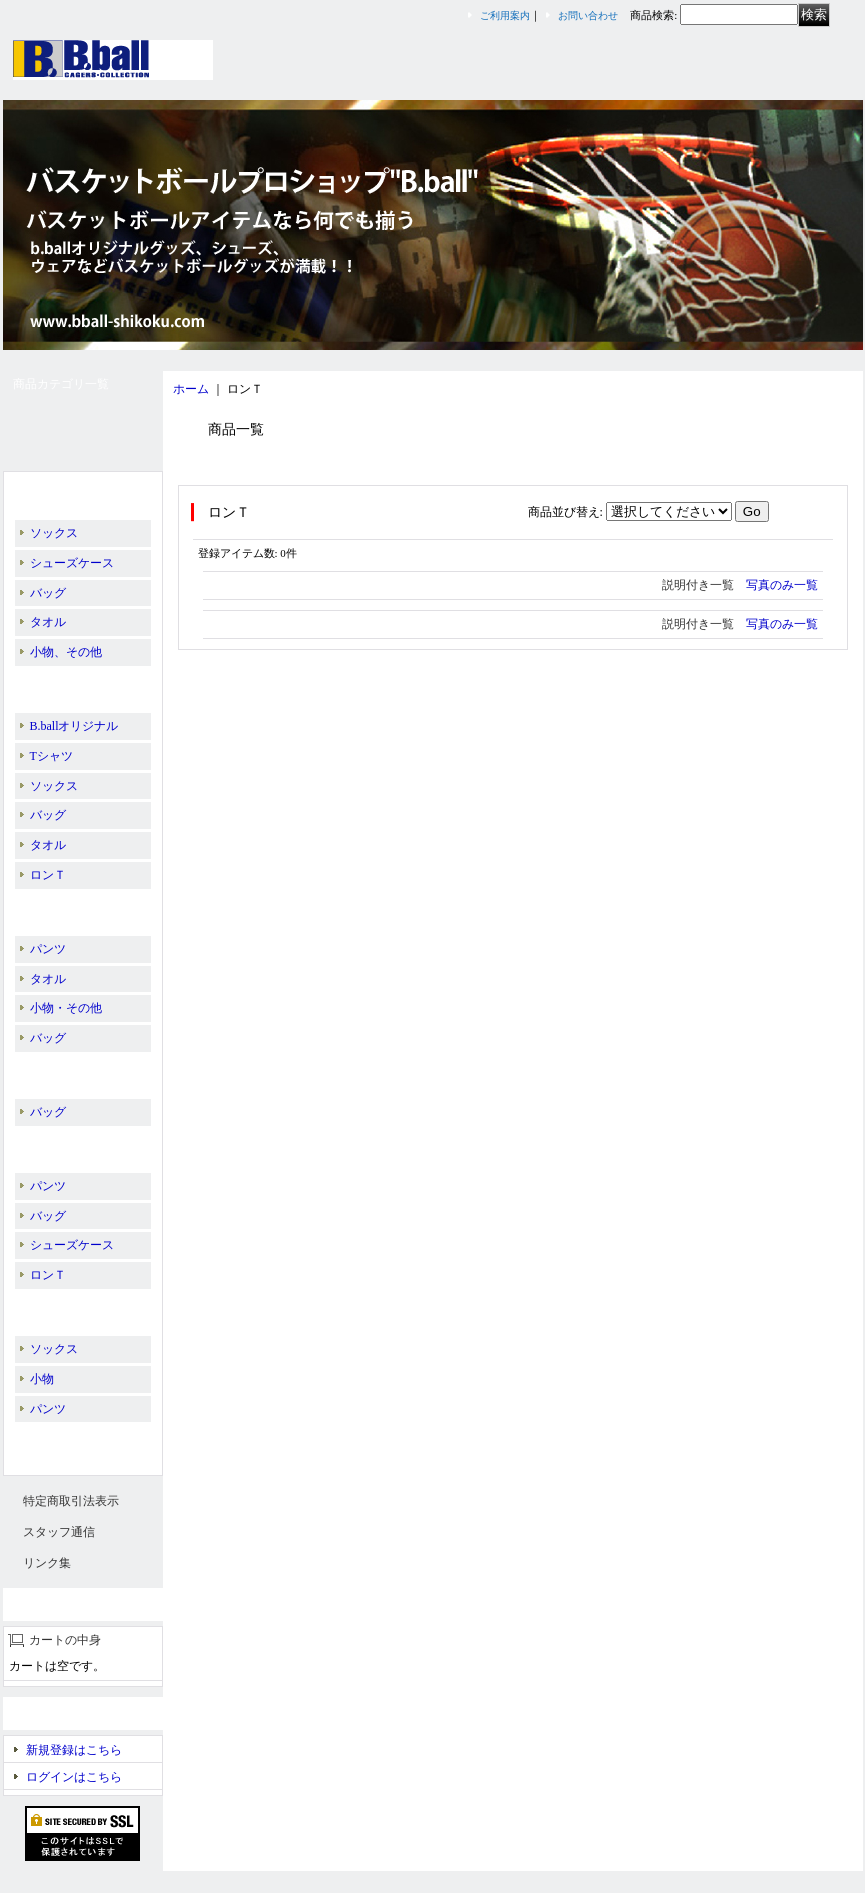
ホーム (191, 389)
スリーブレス (61, 1441)
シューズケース (72, 563)
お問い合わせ (588, 15)
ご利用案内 (505, 15)
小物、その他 (66, 652)
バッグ (48, 593)
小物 (42, 1379)
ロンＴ (48, 875)
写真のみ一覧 (782, 585)
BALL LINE (60, 908)
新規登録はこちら (74, 1750)
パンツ (48, 949)
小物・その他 (66, 1008)
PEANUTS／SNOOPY (82, 1145)
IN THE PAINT (63, 685)
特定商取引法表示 (71, 1501)
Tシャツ (51, 756)
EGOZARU (53, 1308)
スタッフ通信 (59, 1532)
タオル (48, 622)
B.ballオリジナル (69, 492)
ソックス (54, 533)
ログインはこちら (74, 1777)
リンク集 (47, 1563)
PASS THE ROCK (70, 1071)
